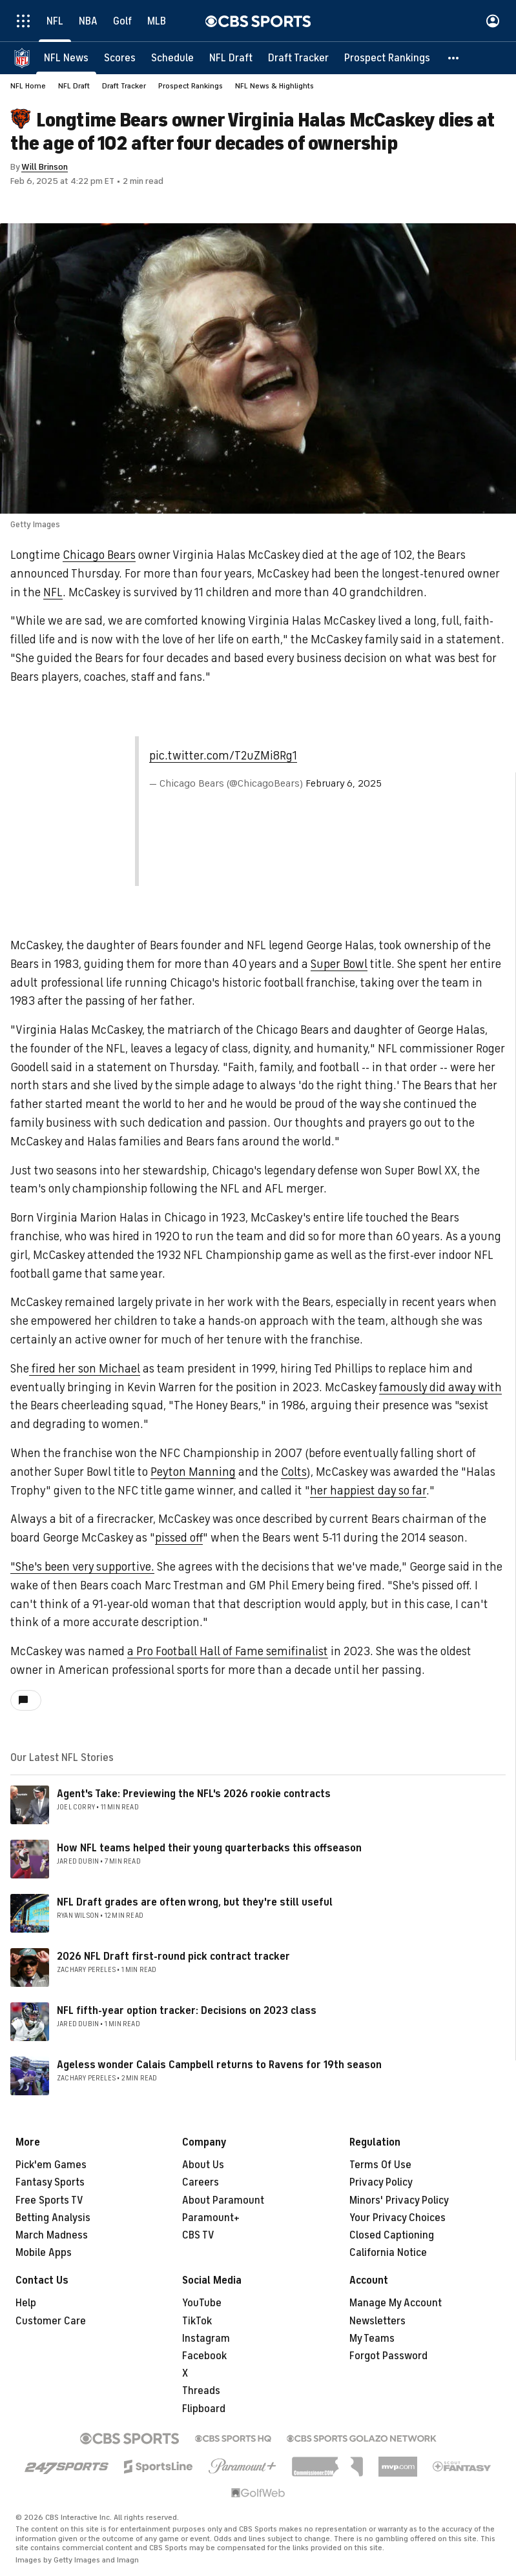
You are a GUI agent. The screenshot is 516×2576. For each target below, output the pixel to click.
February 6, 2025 (343, 784)
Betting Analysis (52, 2218)
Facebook (204, 2356)
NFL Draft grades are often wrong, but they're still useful (195, 1903)
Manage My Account (395, 2303)
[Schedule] (172, 58)
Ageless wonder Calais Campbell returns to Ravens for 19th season (219, 2065)
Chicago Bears (99, 555)
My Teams (372, 2339)
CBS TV (198, 2235)
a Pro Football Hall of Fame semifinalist (227, 1652)
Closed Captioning (391, 2235)
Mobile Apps (43, 2253)
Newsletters (377, 2321)
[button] (454, 58)
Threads (201, 2391)
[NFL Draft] (230, 58)
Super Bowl (339, 965)
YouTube (202, 2303)
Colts (294, 1472)
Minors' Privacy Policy (399, 2201)
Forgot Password (388, 2356)
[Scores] (119, 58)
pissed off (179, 1538)
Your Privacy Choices (397, 2218)
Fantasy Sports (50, 2183)
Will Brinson (44, 167)
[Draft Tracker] (298, 58)
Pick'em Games (51, 2165)
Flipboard (203, 2409)
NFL (53, 593)
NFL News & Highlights (274, 86)
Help (25, 2303)
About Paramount (223, 2201)
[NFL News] (66, 58)
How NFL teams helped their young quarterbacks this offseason (209, 1848)
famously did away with (440, 1388)
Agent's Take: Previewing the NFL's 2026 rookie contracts (194, 1794)
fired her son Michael (84, 1369)
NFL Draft (74, 86)
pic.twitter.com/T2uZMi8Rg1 (223, 756)
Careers (200, 2183)
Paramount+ (211, 2218)
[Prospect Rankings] (387, 58)
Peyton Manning (193, 1472)
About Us (203, 2165)
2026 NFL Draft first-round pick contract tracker (173, 1957)
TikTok (197, 2321)
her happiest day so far (368, 1491)
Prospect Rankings (190, 86)
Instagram (206, 2339)
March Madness (51, 2235)
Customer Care (50, 2321)
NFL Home (28, 86)
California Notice (388, 2253)
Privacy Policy (381, 2183)
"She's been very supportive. (82, 1567)
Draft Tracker (124, 86)
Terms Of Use (380, 2165)
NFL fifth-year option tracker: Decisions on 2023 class (186, 2011)
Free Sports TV (49, 2201)
